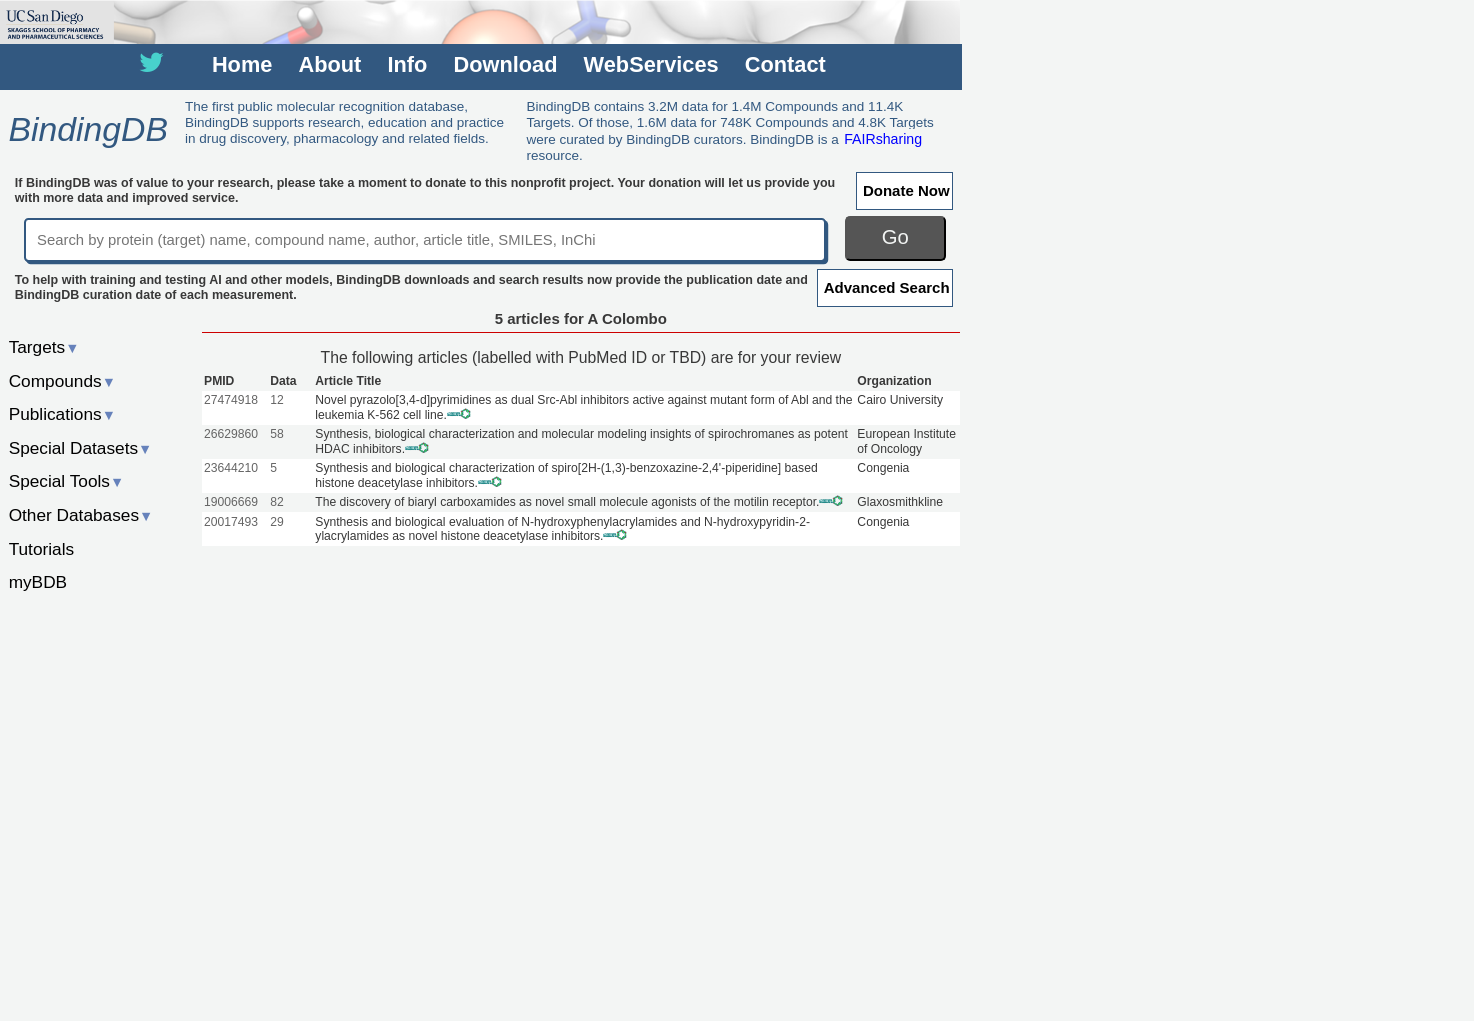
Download (506, 64)
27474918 (231, 400)
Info (407, 64)
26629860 (231, 434)
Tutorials (42, 549)
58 (277, 434)
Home (242, 64)
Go (895, 237)
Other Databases (81, 515)
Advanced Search (887, 287)
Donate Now (906, 190)
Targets (44, 347)
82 (277, 502)
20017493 (231, 522)
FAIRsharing (883, 139)
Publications (62, 414)
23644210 (231, 468)
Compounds (62, 381)
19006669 (231, 502)
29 (277, 522)
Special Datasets (81, 448)
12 (277, 400)
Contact (785, 64)
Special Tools (67, 481)
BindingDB (87, 129)
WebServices (651, 64)
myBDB (38, 582)
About (330, 64)
